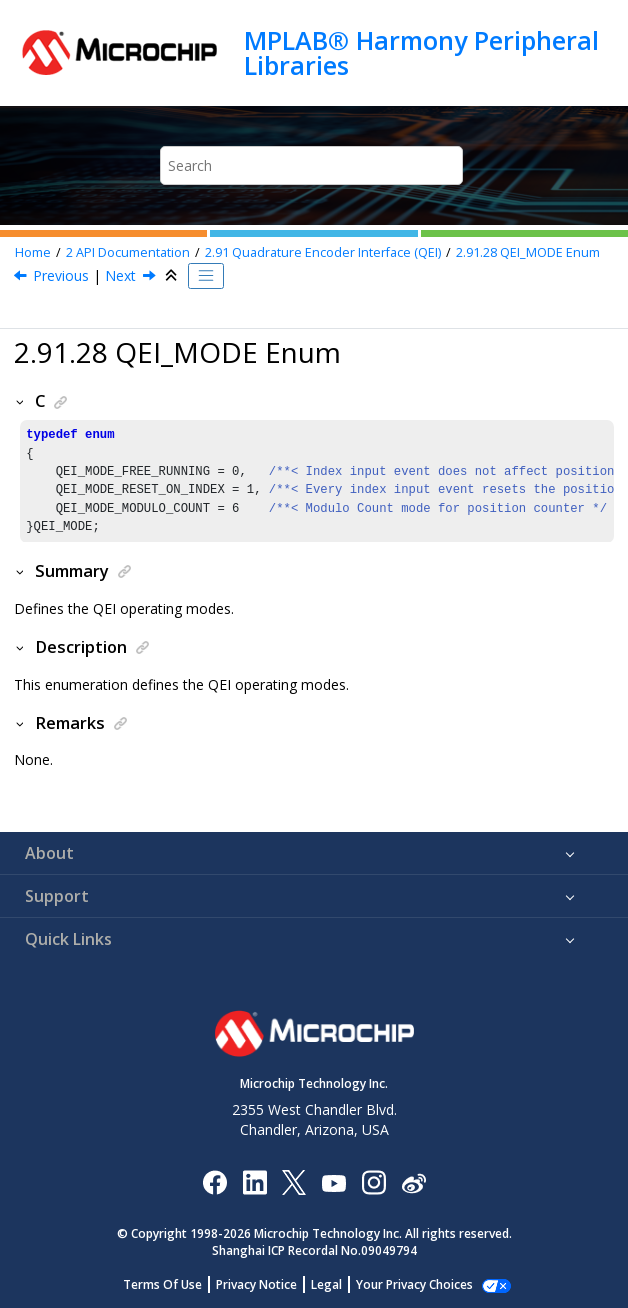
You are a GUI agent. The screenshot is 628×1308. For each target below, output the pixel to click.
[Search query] (311, 165)
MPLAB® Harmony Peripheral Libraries (421, 52)
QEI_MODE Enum (528, 252)
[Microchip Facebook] (214, 1181)
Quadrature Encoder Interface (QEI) (323, 252)
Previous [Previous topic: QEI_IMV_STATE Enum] (61, 275)
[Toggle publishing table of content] (206, 276)
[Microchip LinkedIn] (254, 1181)
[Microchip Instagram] (373, 1181)
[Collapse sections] (173, 276)
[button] (21, 401)
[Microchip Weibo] (413, 1181)
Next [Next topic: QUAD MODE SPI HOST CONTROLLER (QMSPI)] (120, 275)
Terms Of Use (173, 1284)
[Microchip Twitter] (294, 1181)
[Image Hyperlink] (333, 1181)
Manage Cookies (414, 1284)
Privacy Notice (267, 1284)
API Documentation (128, 252)
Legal (337, 1284)
